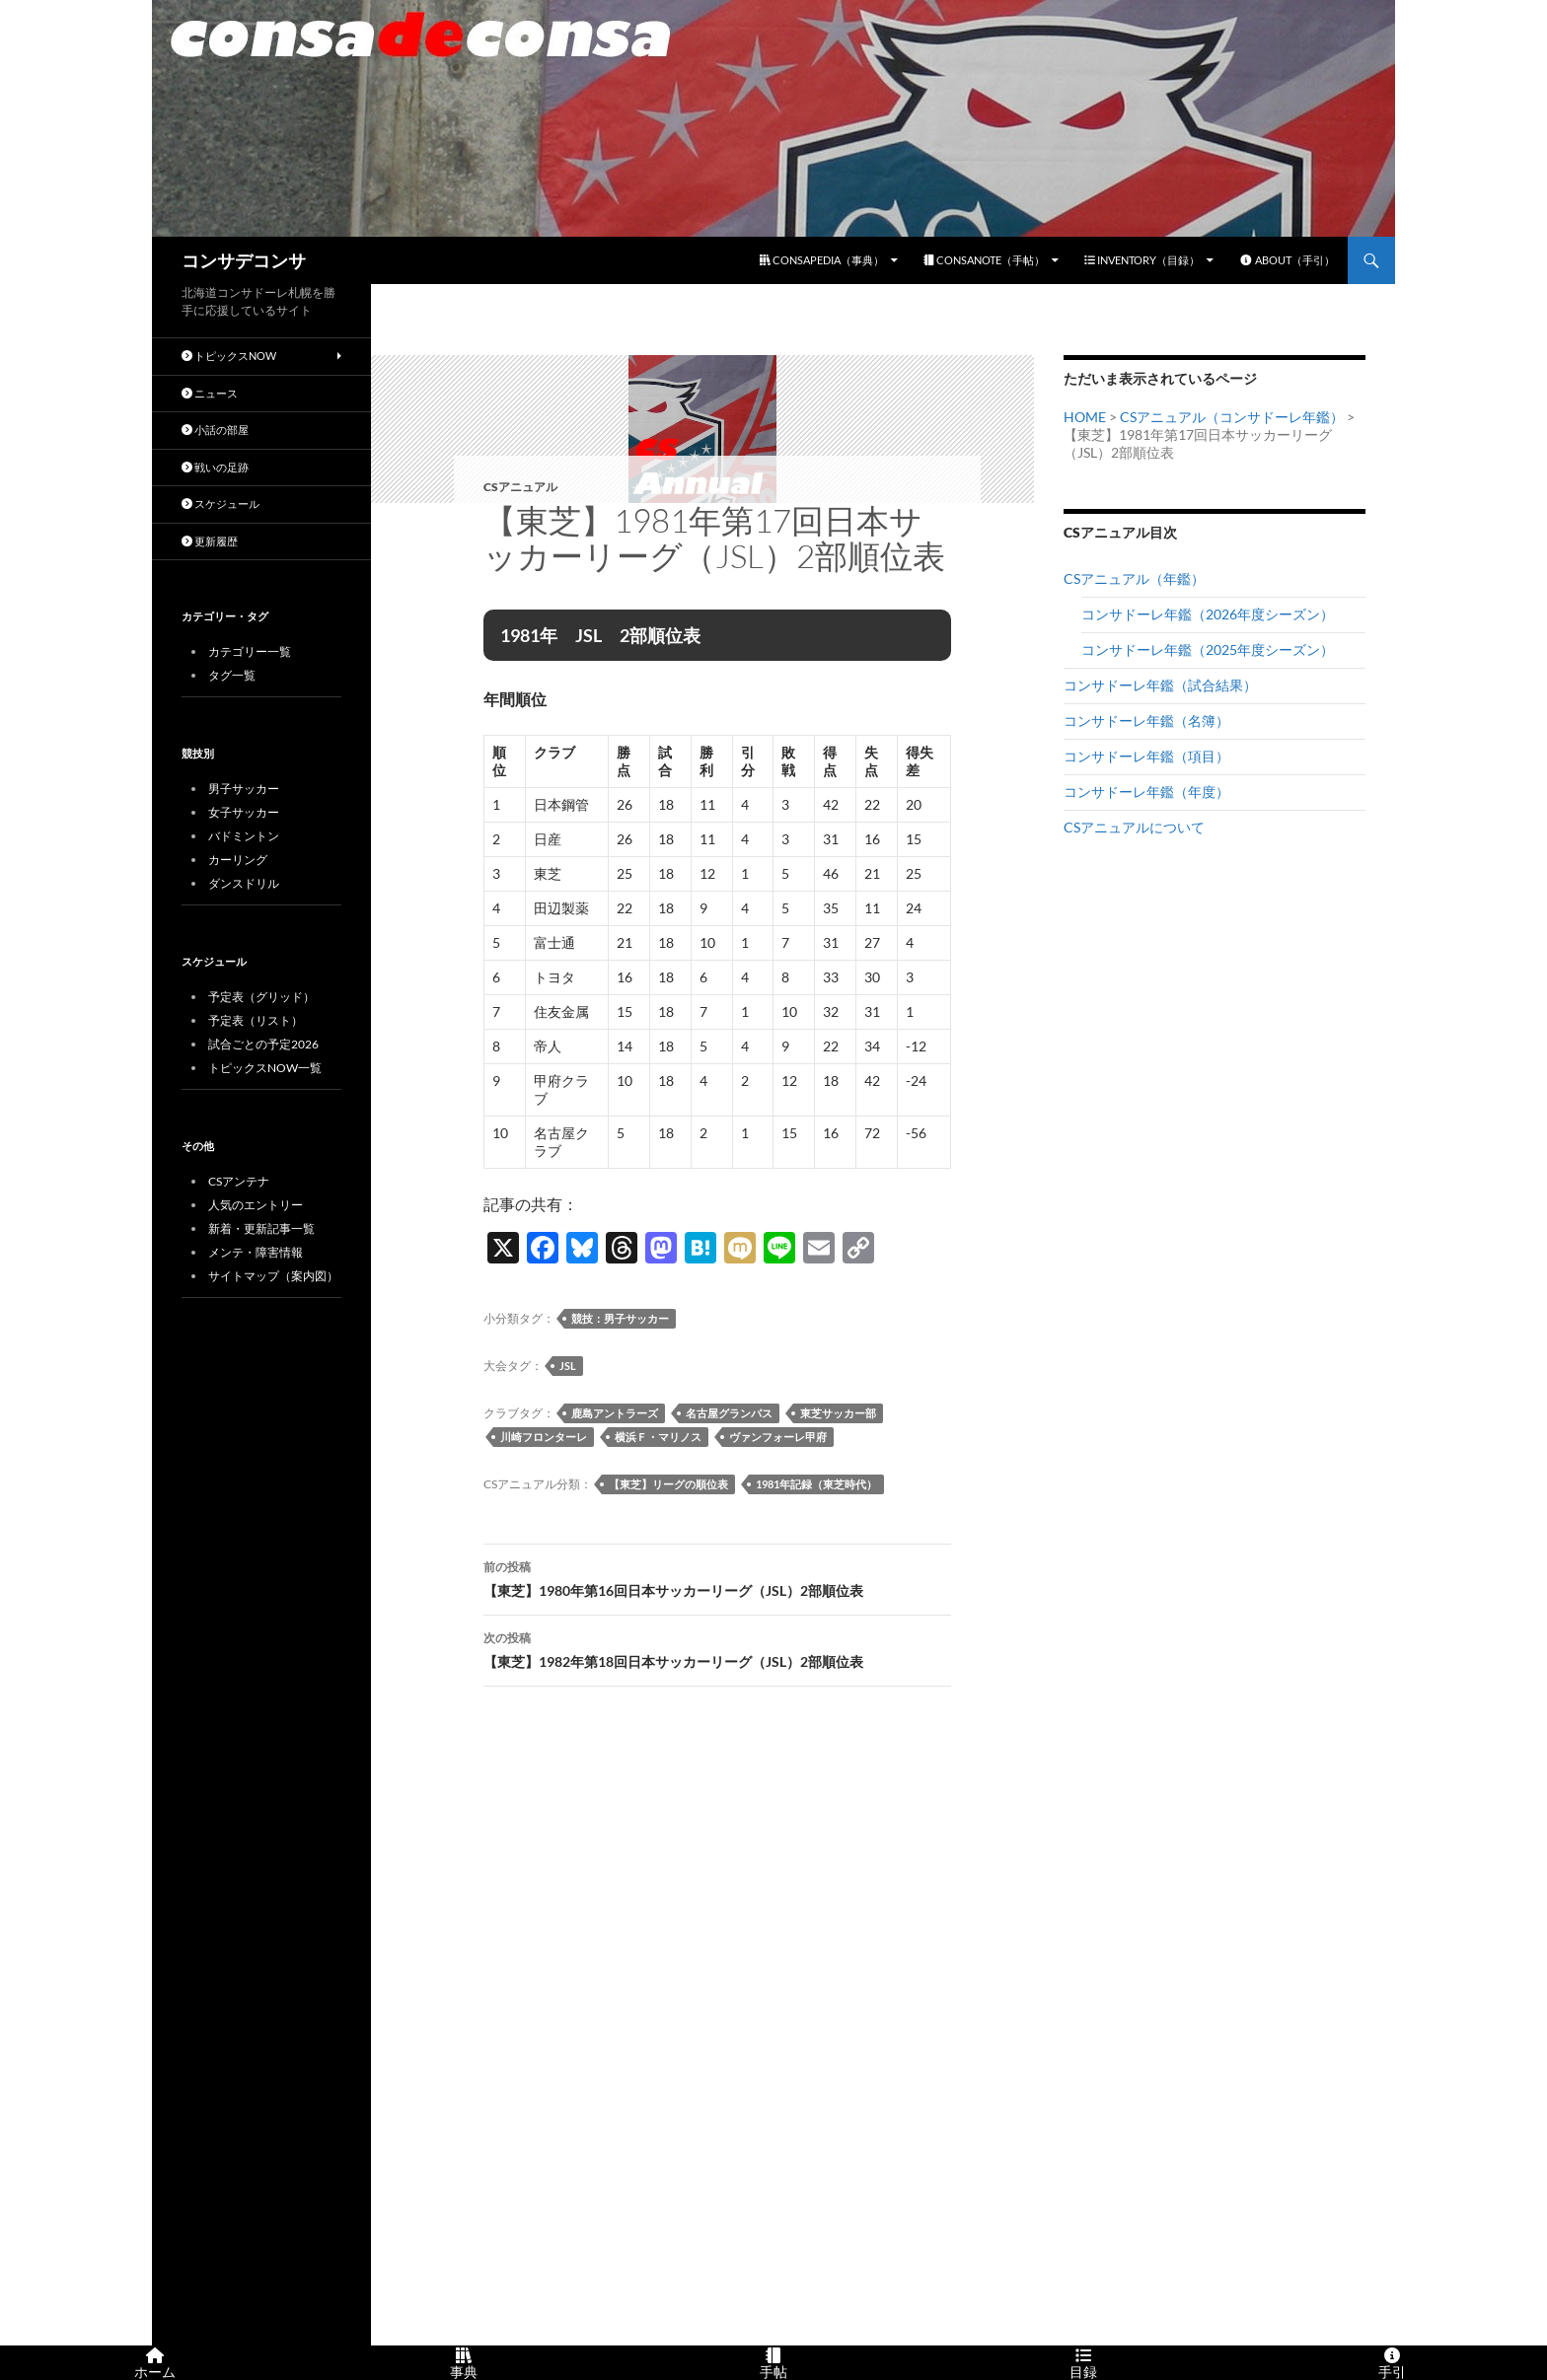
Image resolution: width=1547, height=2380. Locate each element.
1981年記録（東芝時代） (816, 1484)
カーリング (237, 859)
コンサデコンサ (244, 260)
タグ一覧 (232, 675)
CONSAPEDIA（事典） (822, 259)
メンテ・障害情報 (255, 1252)
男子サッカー (243, 788)
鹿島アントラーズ (614, 1412)
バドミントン (243, 836)
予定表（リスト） (255, 1020)
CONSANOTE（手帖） (984, 259)
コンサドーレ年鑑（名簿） (1146, 720)
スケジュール (220, 503)
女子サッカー (243, 812)
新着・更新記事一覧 (261, 1228)
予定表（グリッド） (261, 996)
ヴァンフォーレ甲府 (778, 1436)
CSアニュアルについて (1134, 827)
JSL (567, 1365)
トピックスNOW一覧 (265, 1067)
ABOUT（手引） (1287, 259)
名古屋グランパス (729, 1412)
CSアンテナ (238, 1181)
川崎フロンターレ (543, 1436)
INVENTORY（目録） (1142, 259)
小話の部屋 (215, 429)
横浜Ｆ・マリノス (658, 1436)
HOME (1085, 416)
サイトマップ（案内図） (273, 1275)
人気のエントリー (255, 1204)
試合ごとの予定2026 (263, 1044)
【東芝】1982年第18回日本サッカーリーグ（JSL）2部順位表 (717, 1648)
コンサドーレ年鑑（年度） (1146, 791)
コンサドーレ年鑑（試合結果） (1160, 685)
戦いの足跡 (215, 467)
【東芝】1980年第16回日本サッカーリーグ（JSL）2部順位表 (717, 1577)
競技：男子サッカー (620, 1318)
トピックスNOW (229, 355)
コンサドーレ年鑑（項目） (1146, 756)
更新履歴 (210, 541)
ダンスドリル (243, 883)
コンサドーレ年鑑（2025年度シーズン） (1207, 649)
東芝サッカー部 (838, 1412)
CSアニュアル (520, 486)
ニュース (210, 393)
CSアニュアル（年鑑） (1134, 578)
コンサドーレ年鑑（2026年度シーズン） (1207, 614)
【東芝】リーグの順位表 (668, 1484)
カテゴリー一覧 (249, 651)
